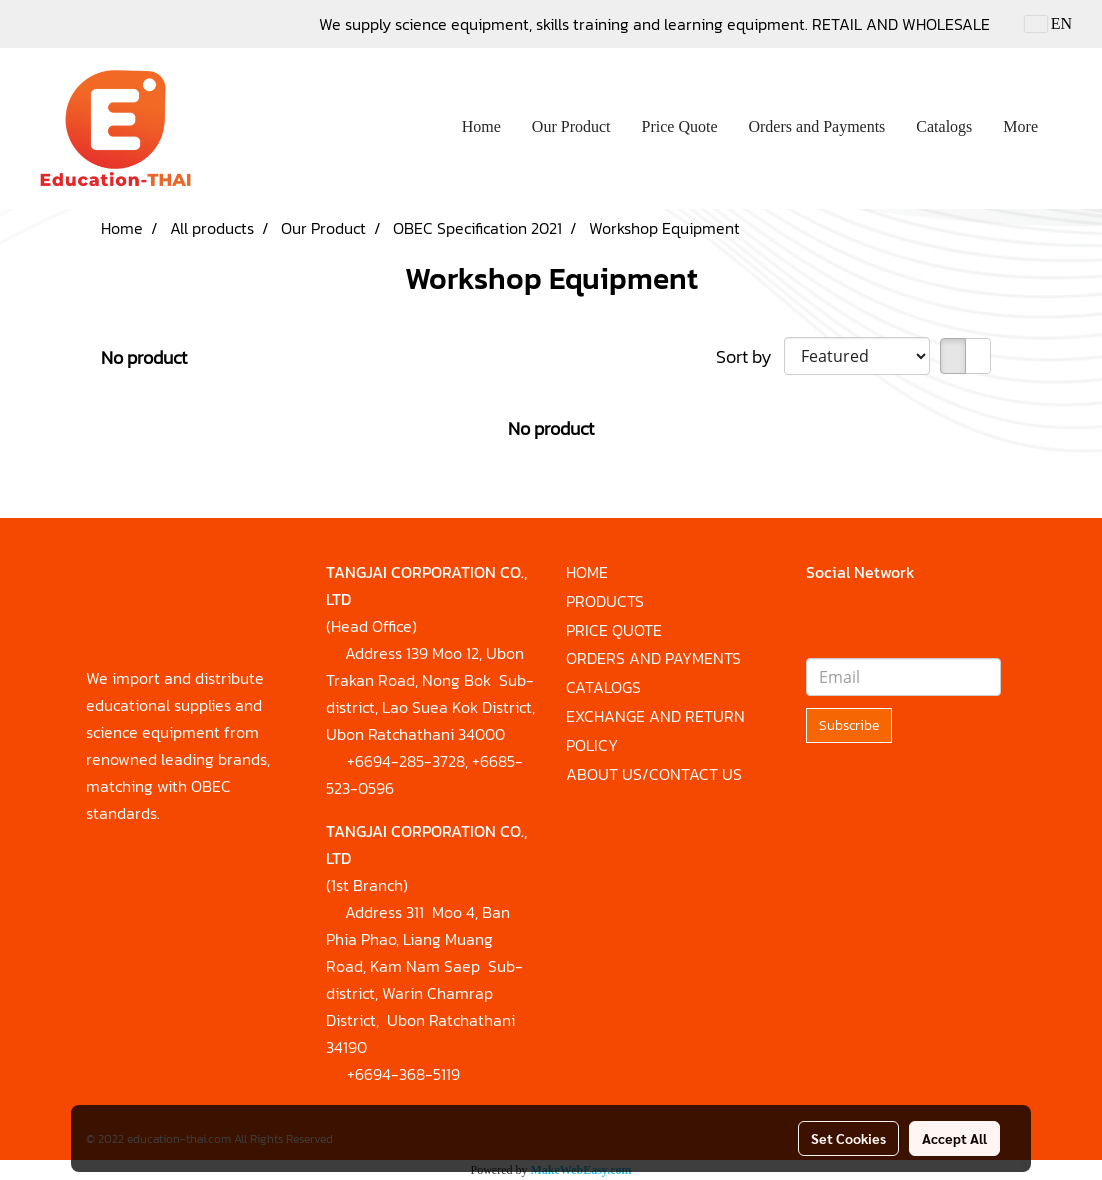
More (1020, 126)
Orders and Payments (816, 126)
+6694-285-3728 (406, 761)
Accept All (954, 1138)
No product (144, 357)
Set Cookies (848, 1138)
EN (1048, 23)
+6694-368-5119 (403, 1074)
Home (481, 126)
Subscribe (849, 725)
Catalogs (944, 126)
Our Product (571, 126)
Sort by (750, 356)
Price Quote (680, 126)
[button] (1071, 129)
